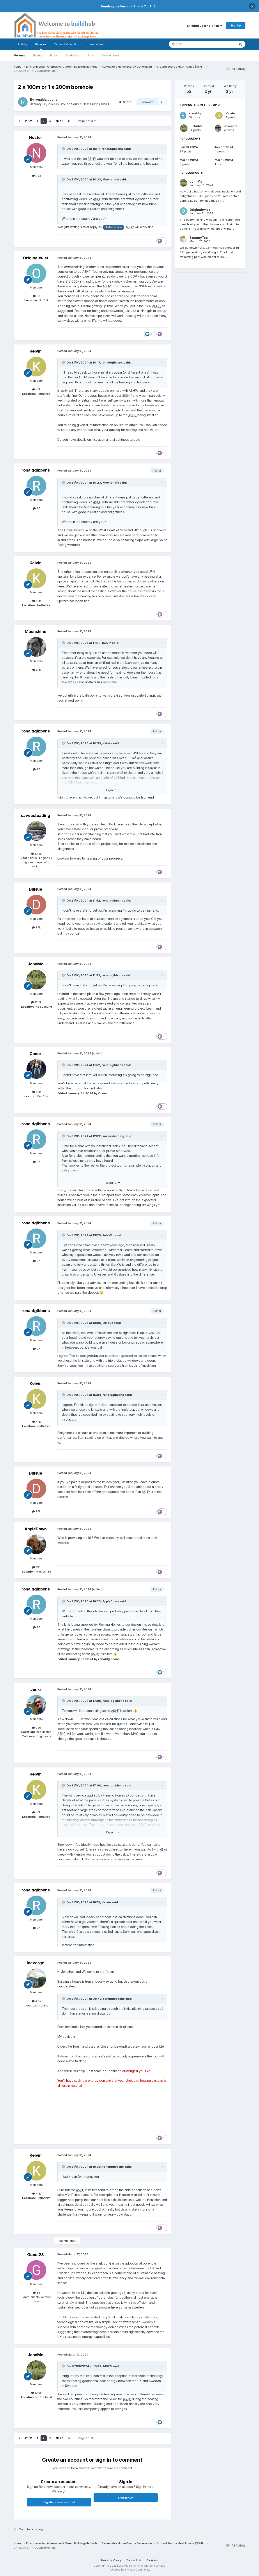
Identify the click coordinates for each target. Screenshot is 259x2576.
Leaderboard (97, 44)
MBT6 (107, 2366)
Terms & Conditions (67, 44)
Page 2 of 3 (87, 120)
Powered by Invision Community (129, 2569)
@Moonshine (113, 227)
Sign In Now (126, 2497)
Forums (19, 55)
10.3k (36, 853)
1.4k (36, 927)
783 (36, 175)
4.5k (36, 2001)
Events (37, 55)
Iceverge (35, 1963)
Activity (22, 44)
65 (36, 2292)
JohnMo (35, 964)
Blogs (54, 55)
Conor (35, 1053)
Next (59, 120)
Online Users (111, 55)
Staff (91, 55)
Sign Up (236, 25)
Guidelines (73, 55)
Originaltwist (35, 258)
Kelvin (36, 351)
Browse (40, 46)
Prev (28, 120)
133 (36, 1567)
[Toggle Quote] (64, 148)
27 (36, 508)
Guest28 (35, 2254)
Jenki (35, 1689)
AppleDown (36, 1529)
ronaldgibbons (46, 99)
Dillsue (35, 889)
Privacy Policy (111, 2560)
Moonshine (111, 179)
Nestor (35, 137)
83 (36, 296)
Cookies (152, 2560)
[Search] (191, 44)
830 (36, 1727)
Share (125, 102)
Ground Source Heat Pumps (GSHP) (86, 104)
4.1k (36, 389)
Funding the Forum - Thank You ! (126, 6)
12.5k (36, 1002)
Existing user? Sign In (204, 25)
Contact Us (134, 2560)
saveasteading (35, 815)
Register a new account (59, 2502)
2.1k (36, 669)
